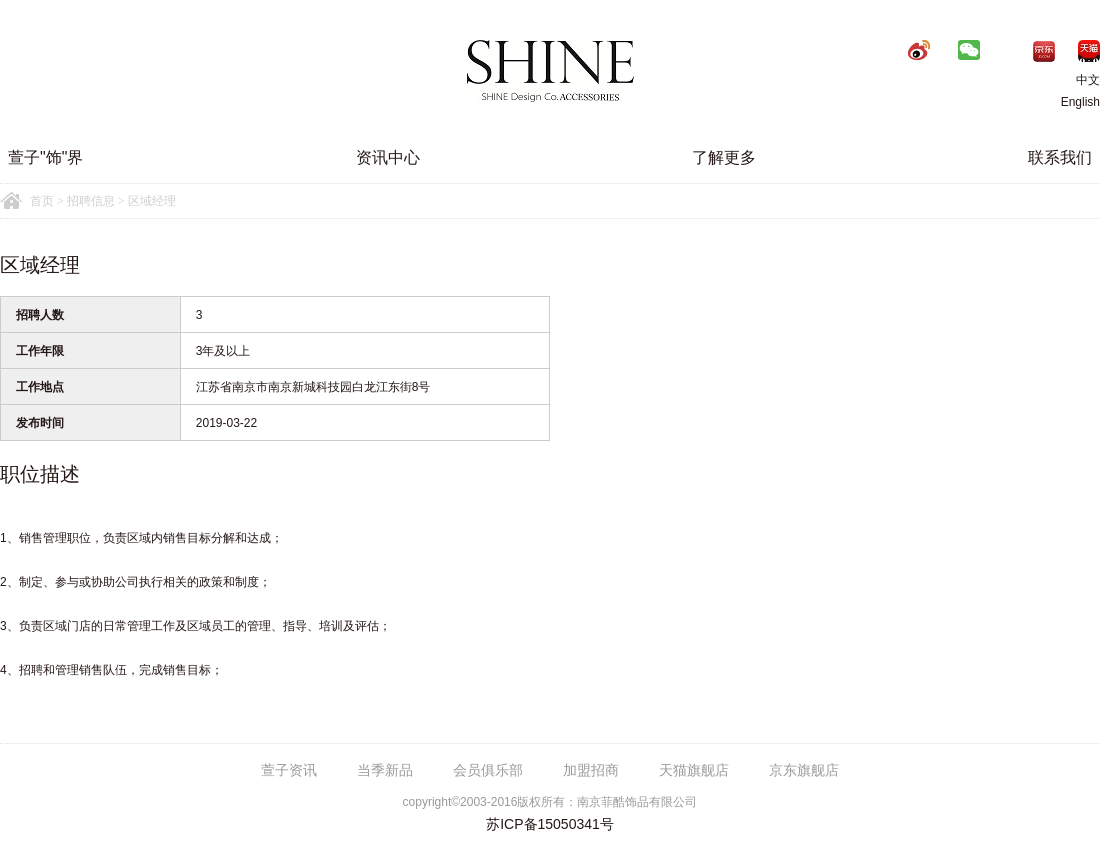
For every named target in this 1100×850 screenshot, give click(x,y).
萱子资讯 (289, 770)
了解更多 (724, 157)
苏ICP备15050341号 (550, 824)
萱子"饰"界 (45, 157)
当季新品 (385, 770)
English (1080, 102)
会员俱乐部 (488, 770)
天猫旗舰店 (694, 770)
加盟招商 (591, 770)
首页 (42, 201)
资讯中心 (388, 157)
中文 (1073, 80)
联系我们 (1060, 157)
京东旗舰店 (804, 770)
